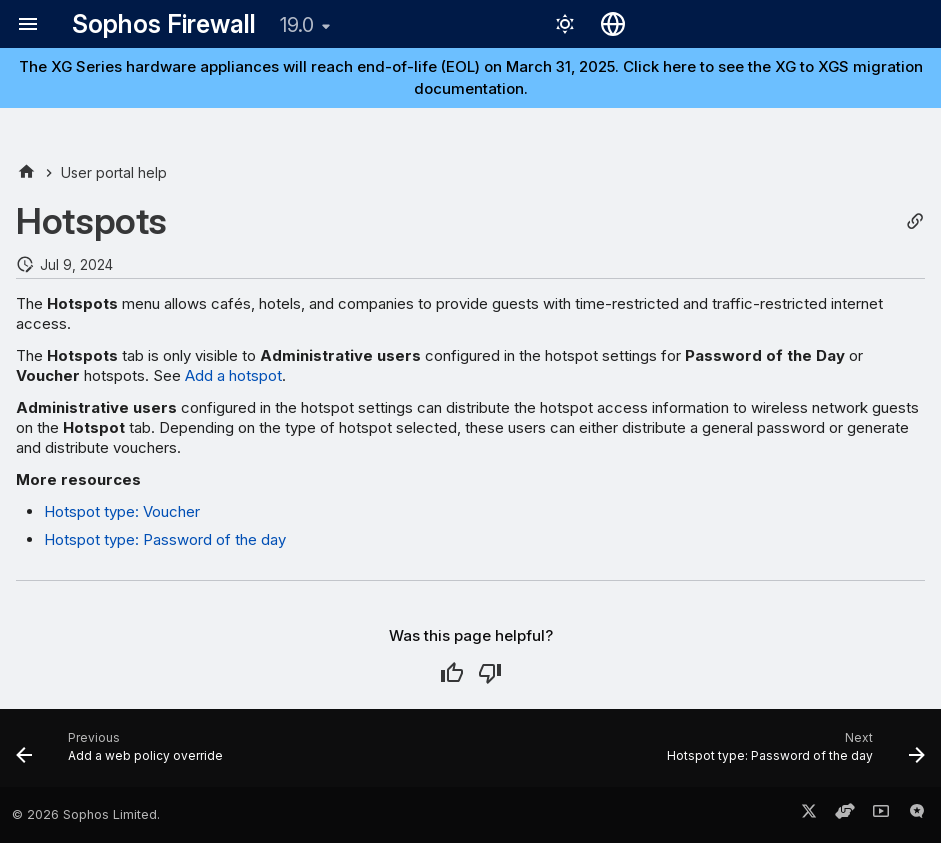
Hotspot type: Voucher (122, 511)
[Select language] (613, 24)
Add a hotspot (233, 375)
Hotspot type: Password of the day (165, 539)
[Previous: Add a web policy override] (123, 754)
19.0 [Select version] (297, 25)
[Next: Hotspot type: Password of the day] (792, 754)
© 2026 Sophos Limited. (86, 814)
